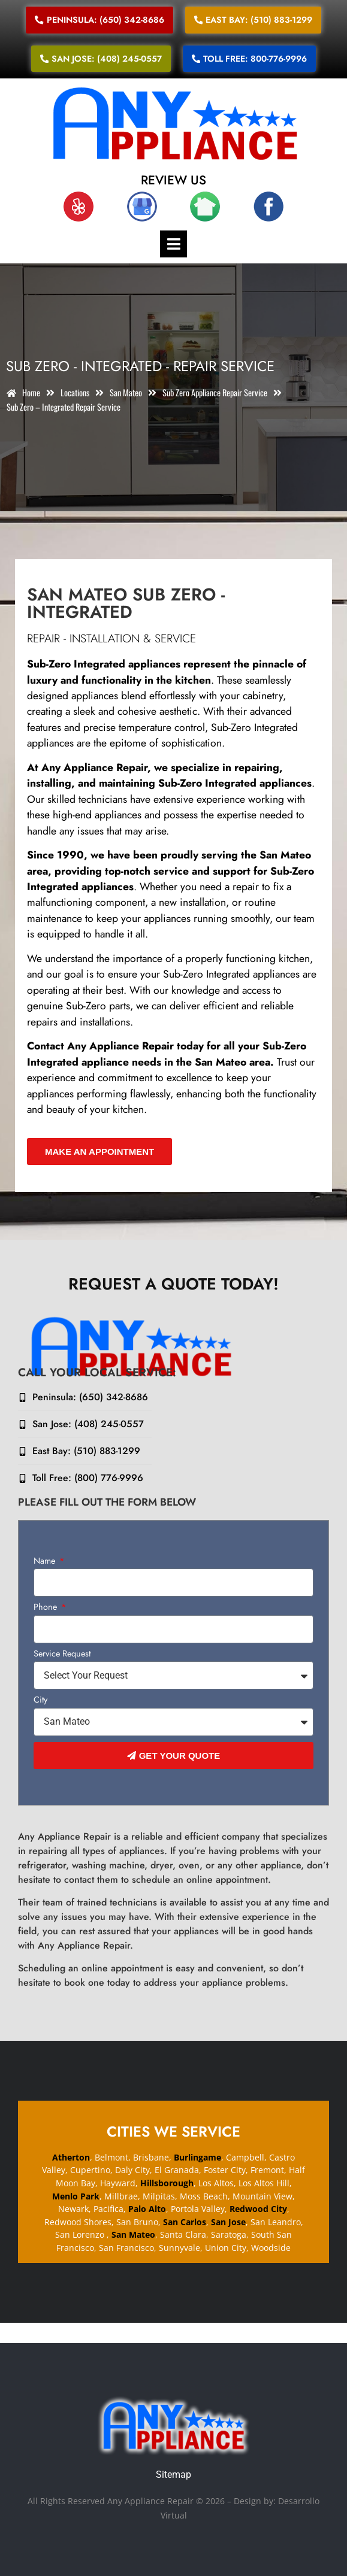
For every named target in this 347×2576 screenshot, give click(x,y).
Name (46, 1561)
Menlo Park (75, 2196)
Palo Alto (147, 2208)
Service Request (62, 1654)
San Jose (228, 2222)
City (40, 1700)
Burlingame (197, 2157)
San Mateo (132, 2234)
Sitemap (173, 2474)
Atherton (71, 2157)
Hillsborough (167, 2183)
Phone (46, 1608)
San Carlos (184, 2222)
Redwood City (258, 2208)
